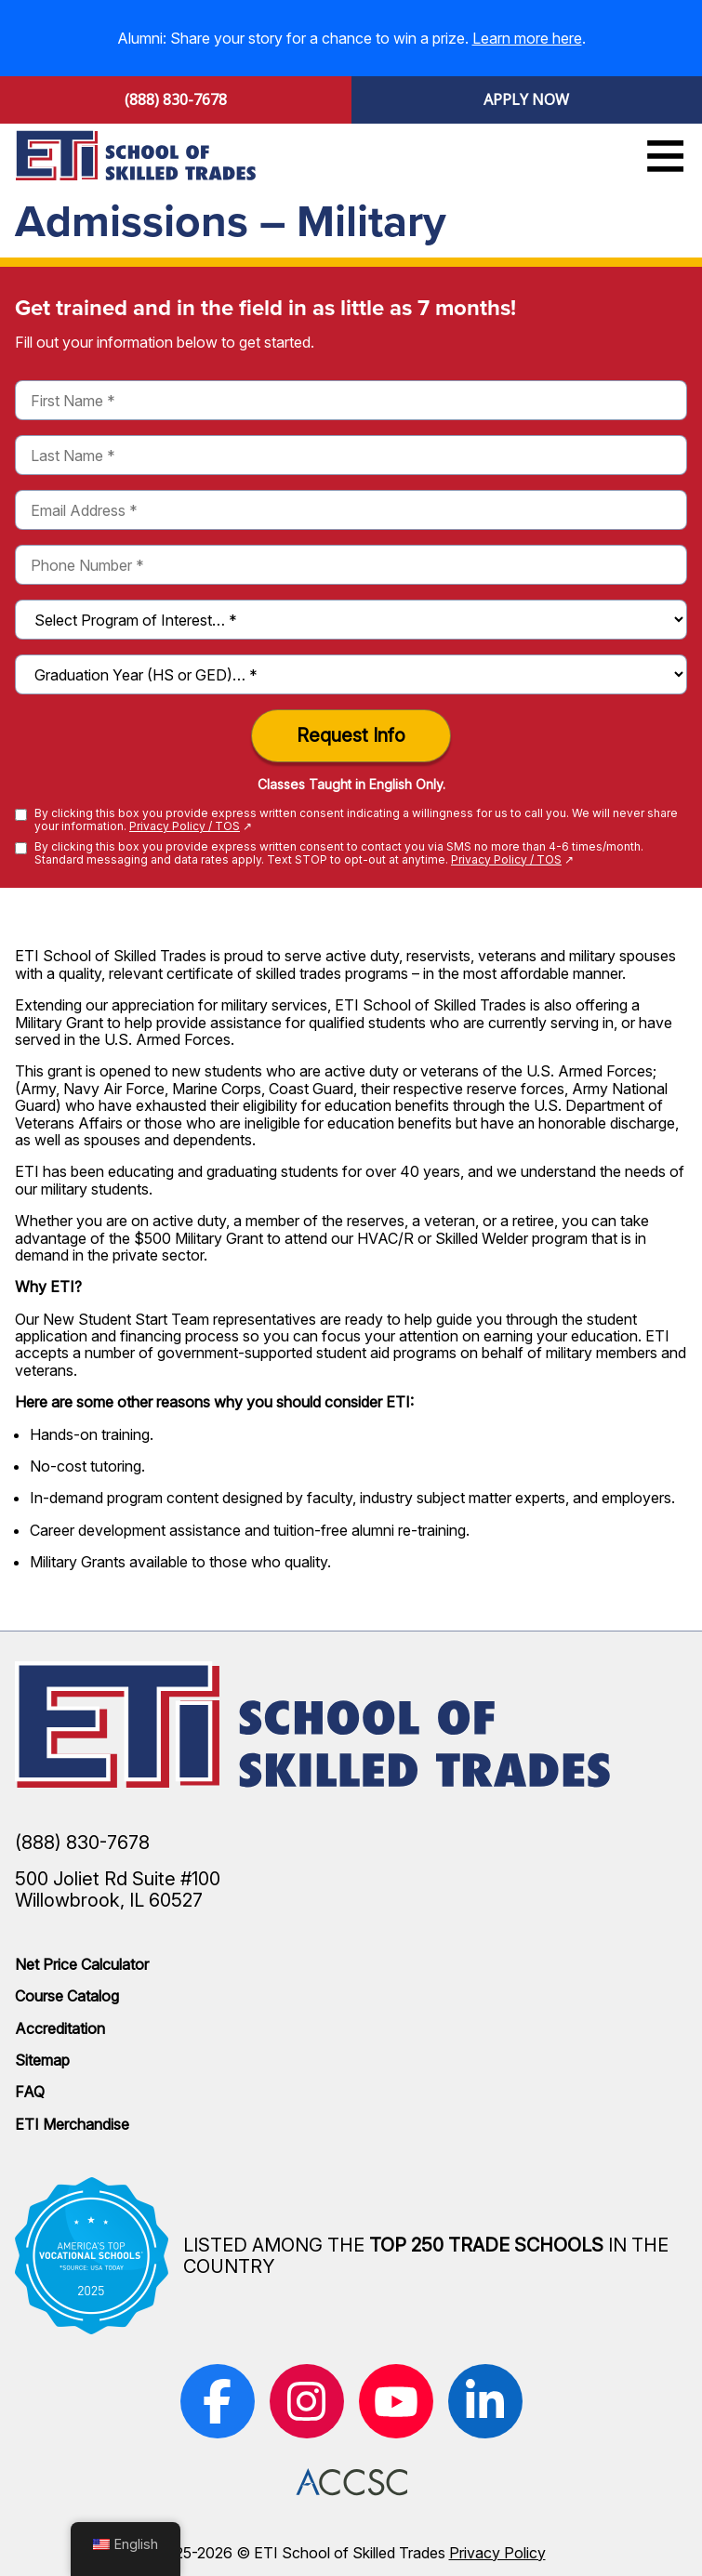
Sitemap (42, 2060)
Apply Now (526, 99)
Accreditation (60, 2028)
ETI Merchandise (72, 2124)
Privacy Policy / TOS (184, 826)
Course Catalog (67, 1996)
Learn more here (527, 38)
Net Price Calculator (82, 1964)
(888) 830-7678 (176, 99)
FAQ (30, 2091)
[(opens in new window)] (217, 2401)
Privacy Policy (497, 2552)
